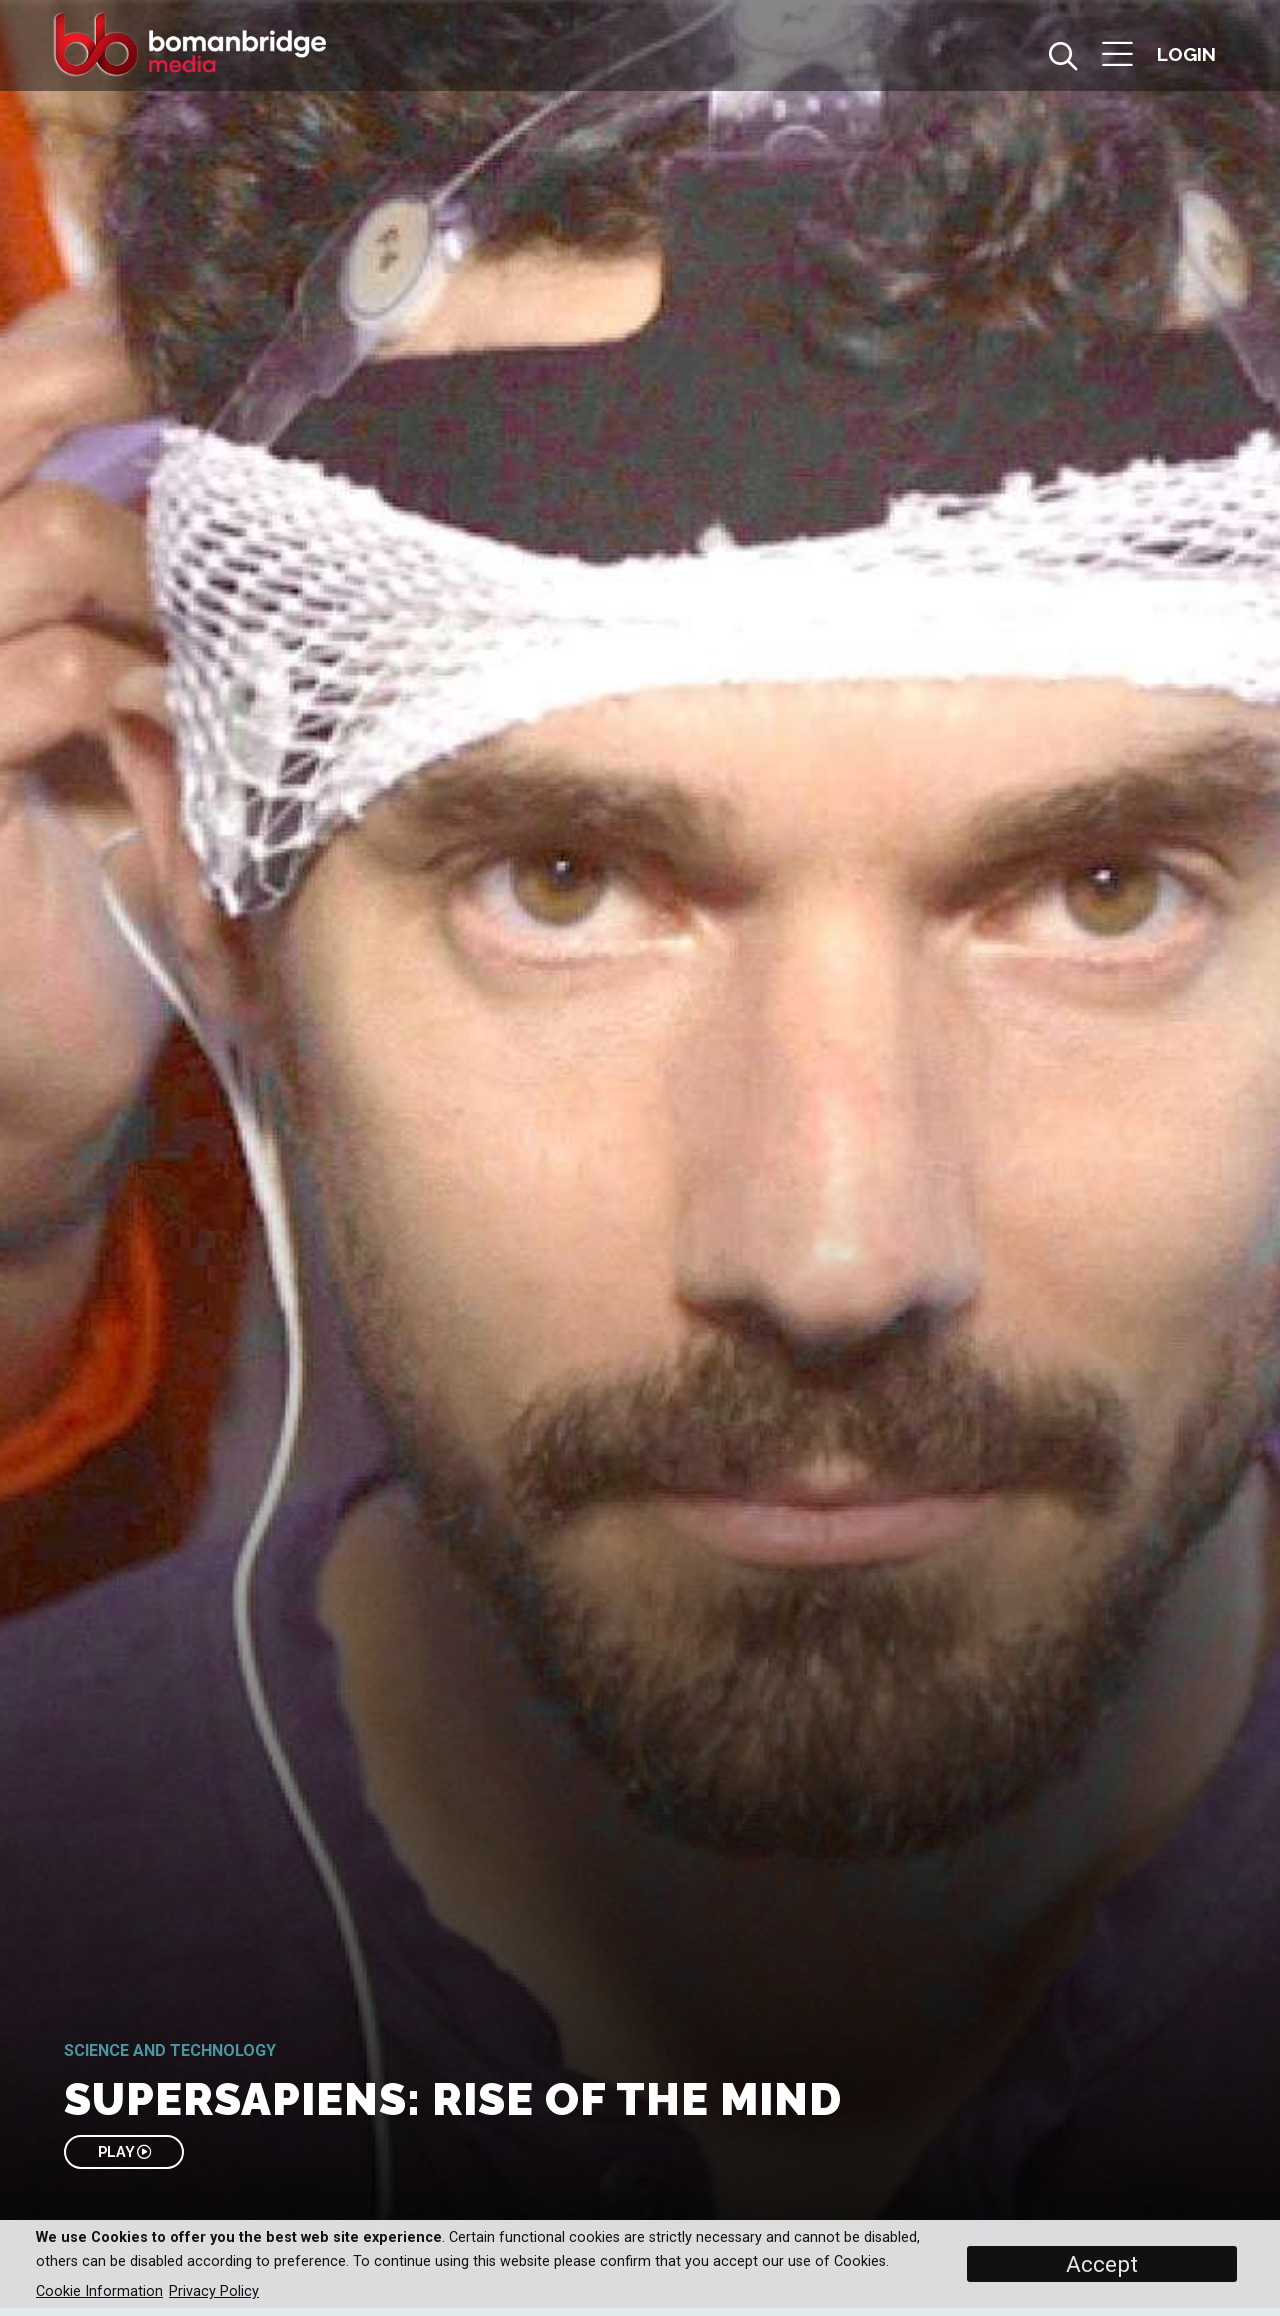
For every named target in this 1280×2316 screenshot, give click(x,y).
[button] (1117, 56)
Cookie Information (99, 2291)
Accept (1102, 2264)
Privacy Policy (214, 2291)
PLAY (124, 2151)
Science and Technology (170, 2050)
